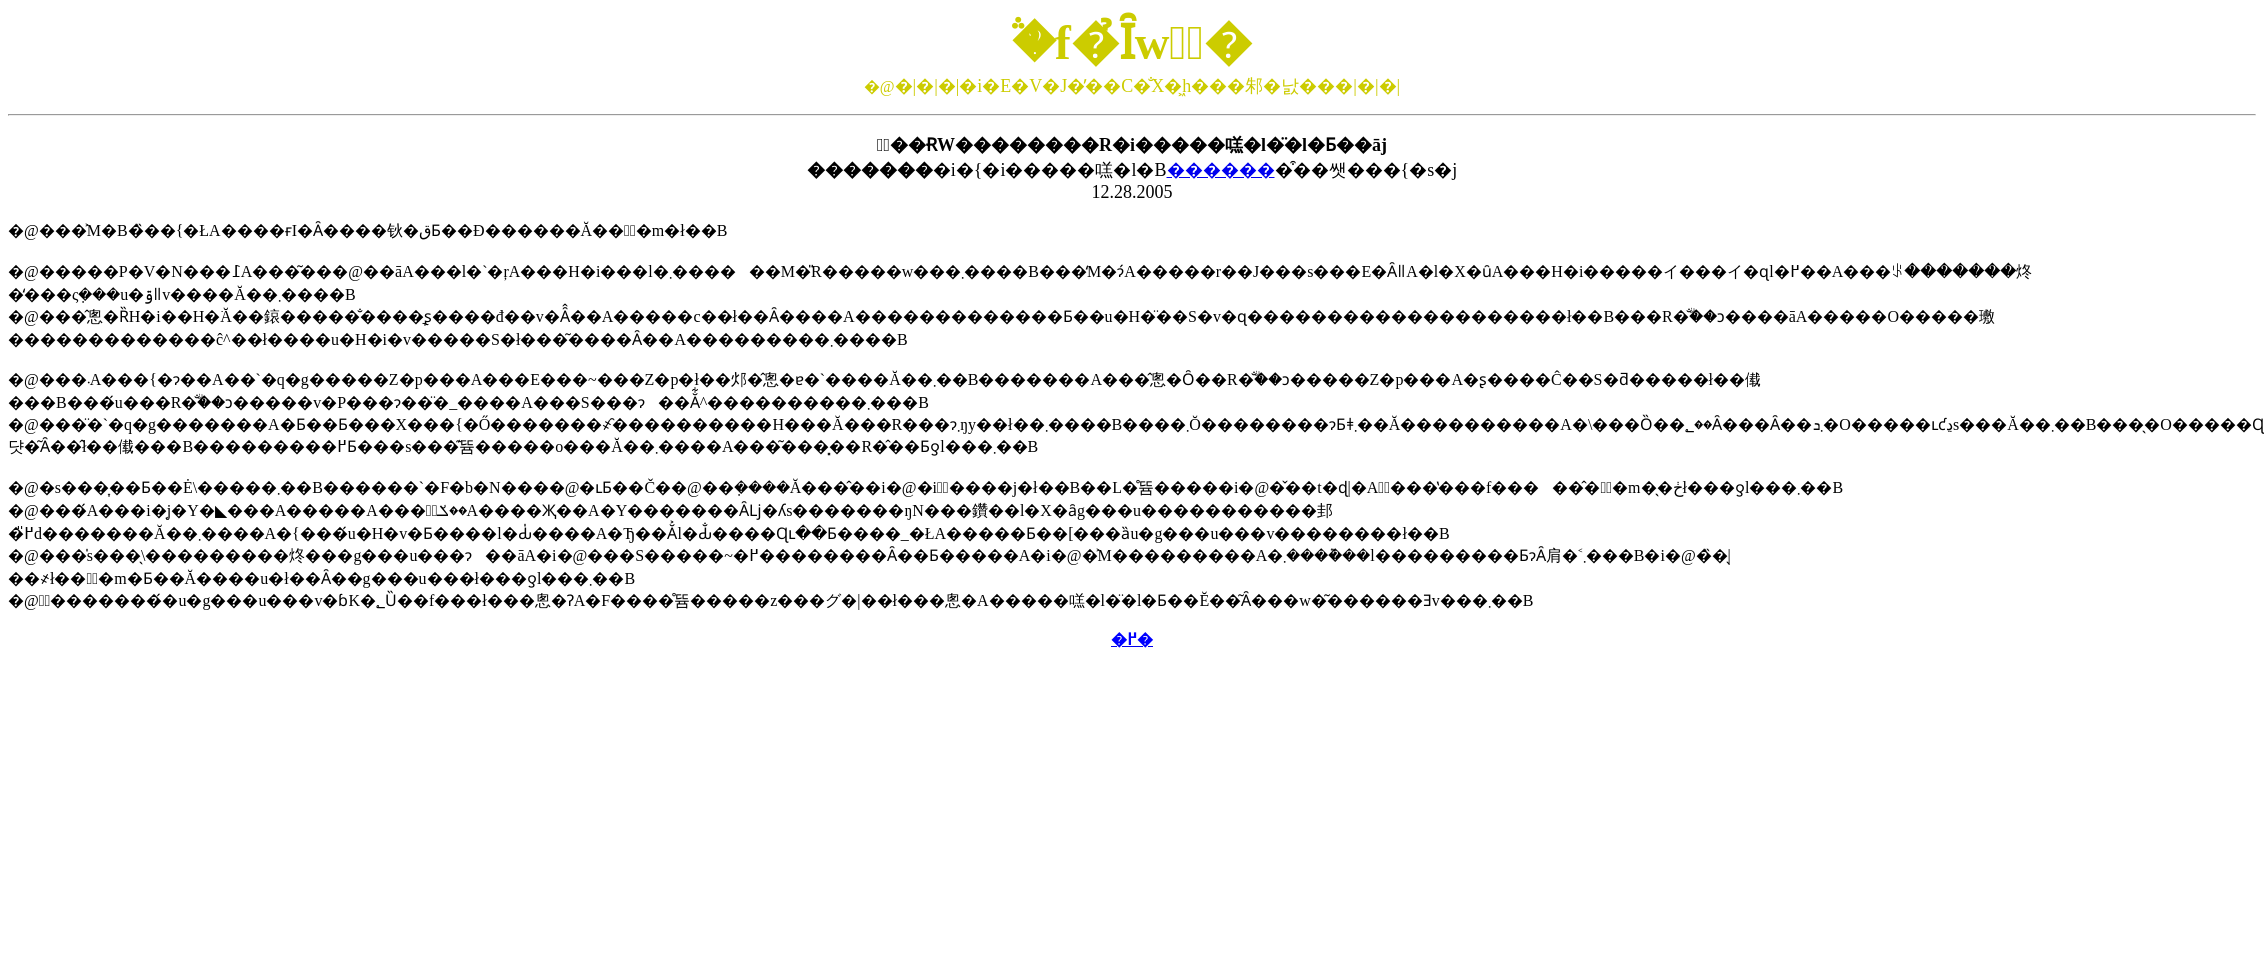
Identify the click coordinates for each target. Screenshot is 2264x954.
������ (1221, 170)
